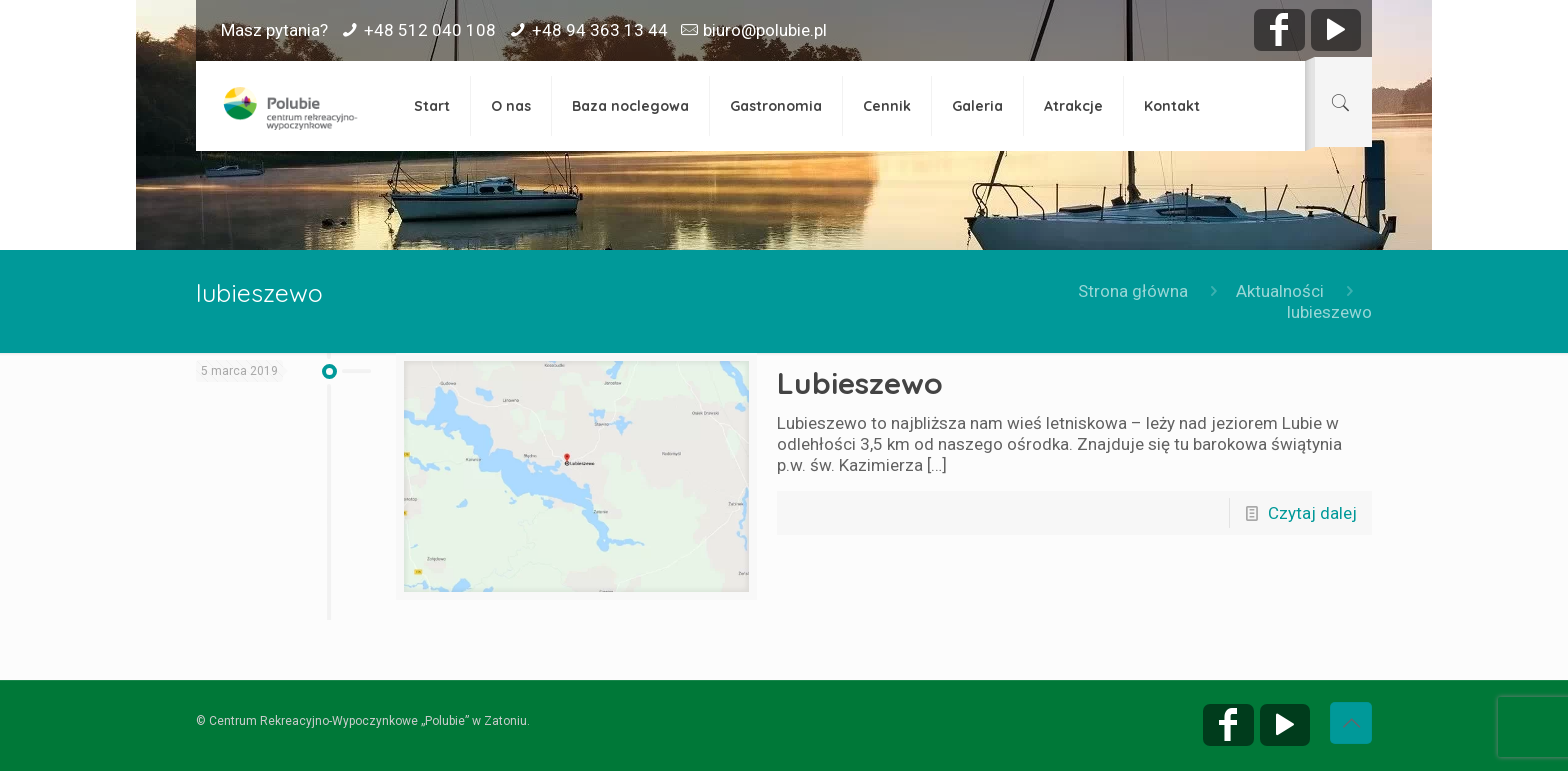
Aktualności (1280, 291)
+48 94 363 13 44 (600, 30)
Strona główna (1133, 291)
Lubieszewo (860, 383)
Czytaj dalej (1312, 513)
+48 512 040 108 (430, 30)
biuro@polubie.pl (765, 30)
